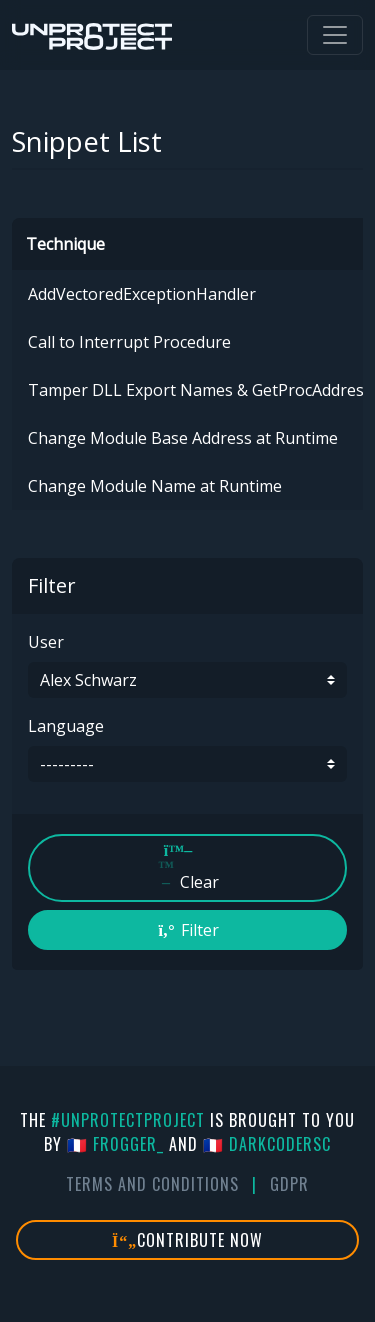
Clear (187, 867)
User (46, 642)
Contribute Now (187, 1240)
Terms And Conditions (152, 1184)
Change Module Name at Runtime (155, 486)
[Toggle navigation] (335, 35)
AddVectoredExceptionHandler (142, 294)
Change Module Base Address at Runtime (183, 438)
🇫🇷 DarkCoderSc (267, 1144)
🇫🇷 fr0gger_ (115, 1144)
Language (66, 726)
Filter (188, 930)
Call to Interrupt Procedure (129, 342)
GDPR (289, 1184)
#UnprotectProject (128, 1120)
